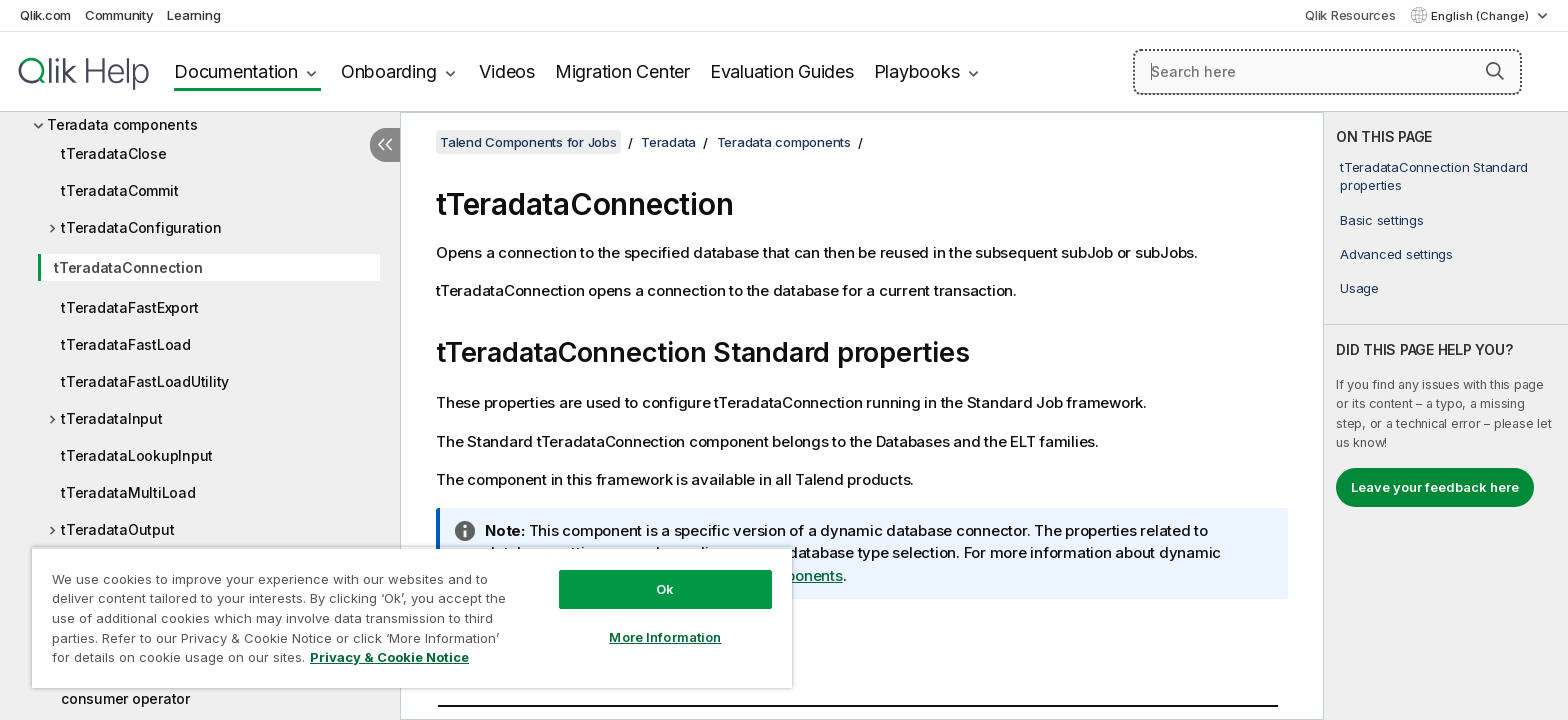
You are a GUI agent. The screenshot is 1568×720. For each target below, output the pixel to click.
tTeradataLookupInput (137, 455)
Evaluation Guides (782, 71)
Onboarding (389, 71)
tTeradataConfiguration (141, 227)
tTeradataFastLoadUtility (145, 381)
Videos (507, 71)
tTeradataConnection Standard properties (1434, 176)
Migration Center (622, 71)
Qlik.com (45, 15)
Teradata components (122, 124)
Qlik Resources (1350, 15)
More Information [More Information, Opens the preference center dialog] (665, 637)
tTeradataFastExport (129, 307)
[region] (412, 617)
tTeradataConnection (128, 267)
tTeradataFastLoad (126, 344)
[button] (1495, 71)
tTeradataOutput (117, 529)
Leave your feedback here (1435, 487)
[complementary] (1446, 416)
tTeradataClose (114, 153)
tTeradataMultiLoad (128, 492)
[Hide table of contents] (385, 145)
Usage (1359, 288)
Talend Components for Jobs (528, 142)
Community (119, 15)
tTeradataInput (112, 418)
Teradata (668, 142)
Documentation (236, 71)
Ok (665, 589)
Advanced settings (1396, 254)
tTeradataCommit (119, 190)
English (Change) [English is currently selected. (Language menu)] (1481, 16)
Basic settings (1382, 220)
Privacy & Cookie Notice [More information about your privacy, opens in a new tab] (389, 657)
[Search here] (1327, 72)
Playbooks (917, 71)
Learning (193, 15)
